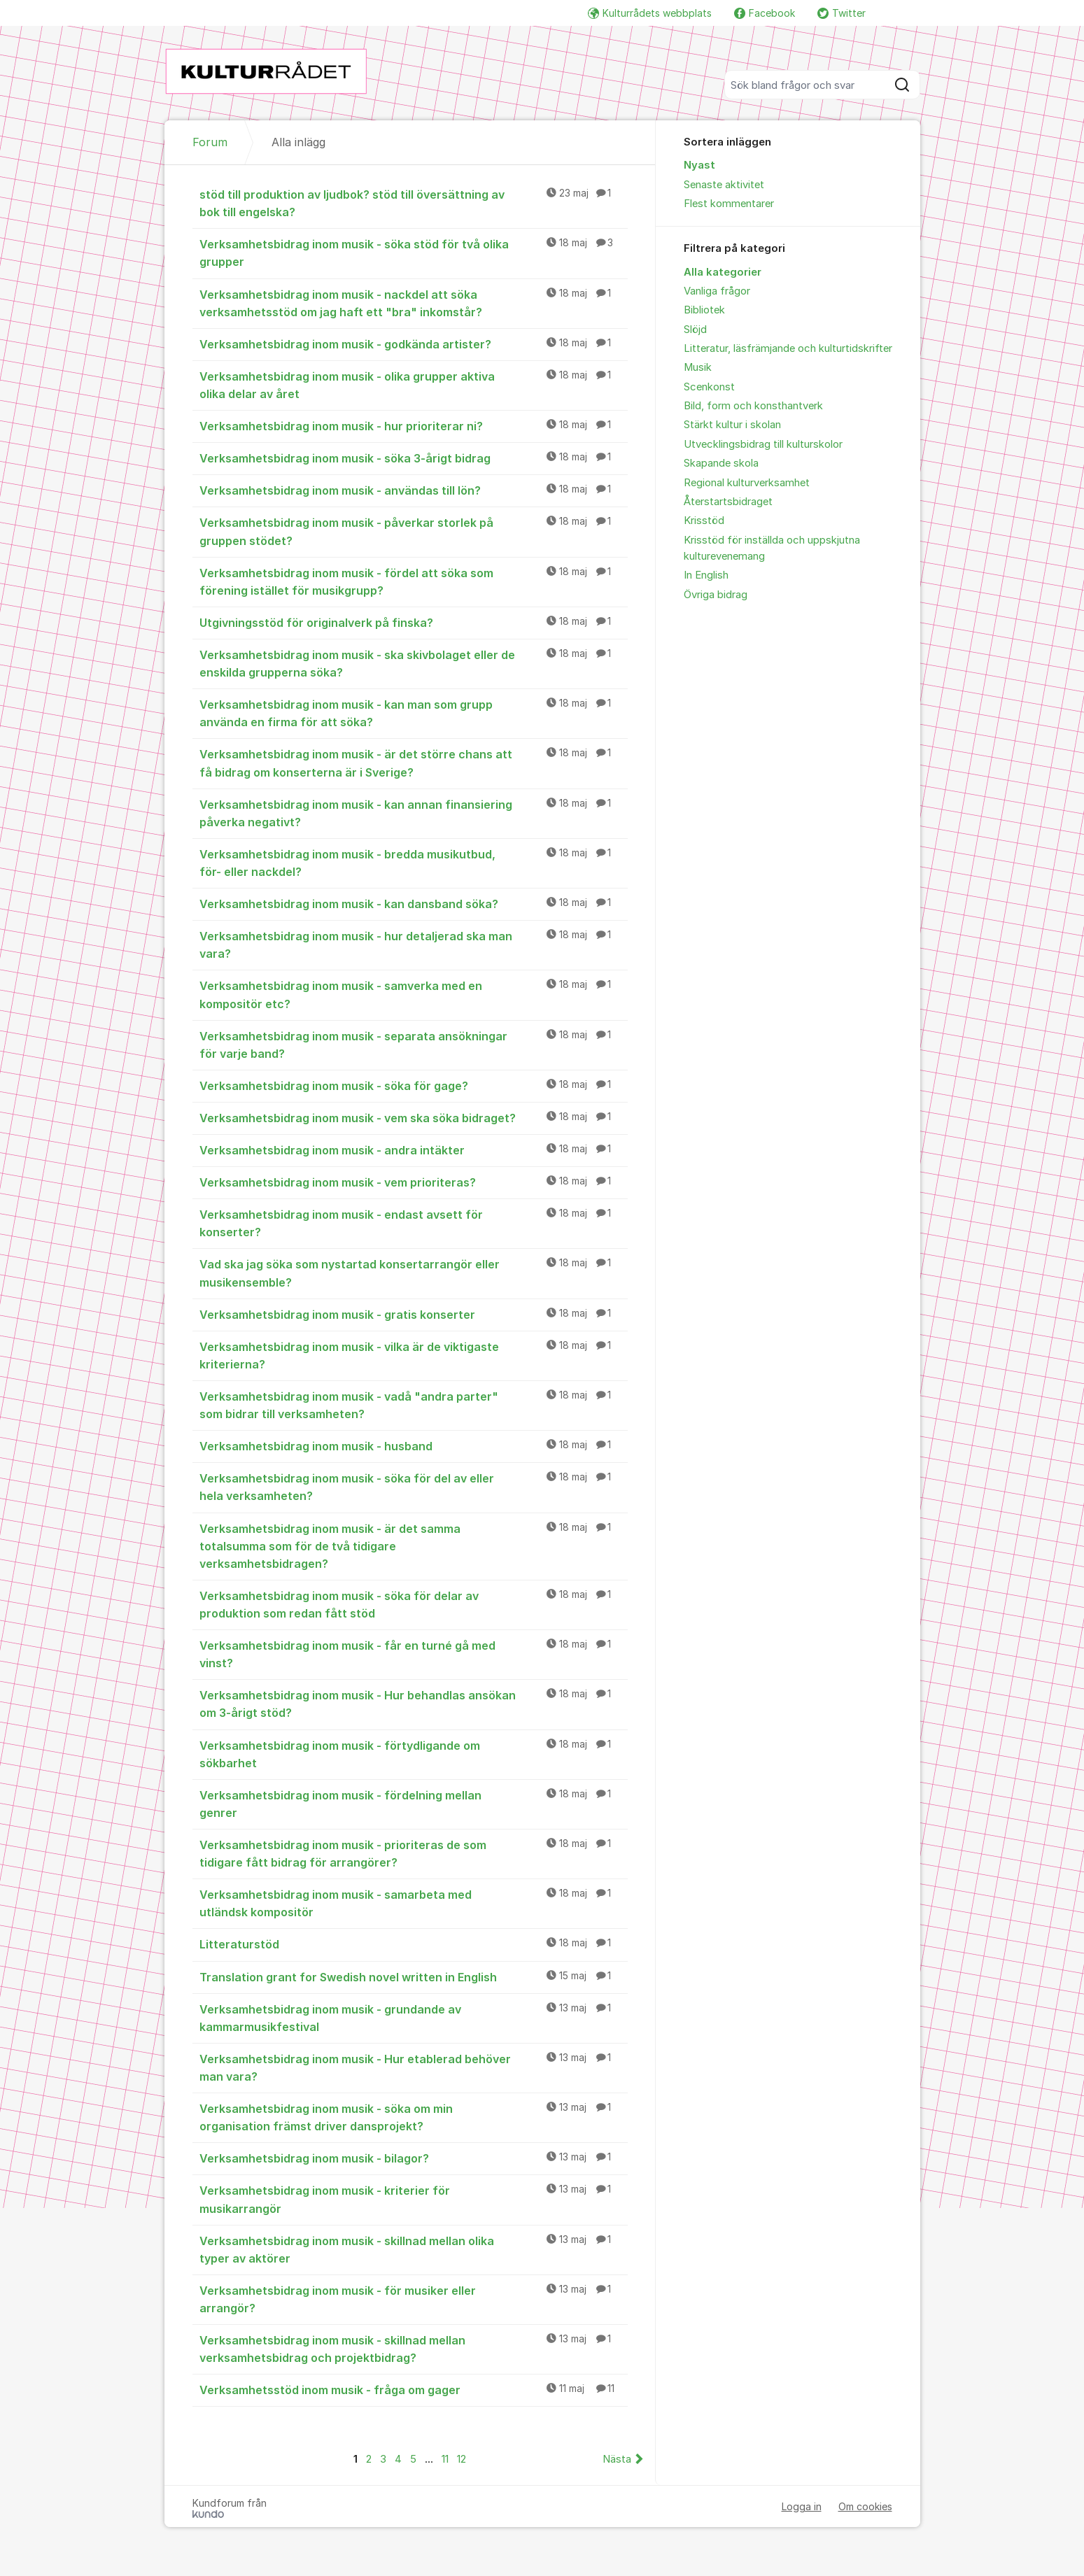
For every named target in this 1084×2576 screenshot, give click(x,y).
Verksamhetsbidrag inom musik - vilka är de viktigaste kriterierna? (413, 1354)
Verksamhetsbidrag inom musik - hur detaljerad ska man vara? (413, 944)
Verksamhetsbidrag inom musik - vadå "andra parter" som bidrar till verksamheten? (413, 1404)
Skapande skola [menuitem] (721, 463)
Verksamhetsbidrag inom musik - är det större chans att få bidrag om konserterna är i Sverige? (413, 762)
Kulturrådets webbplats (650, 13)
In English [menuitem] (706, 575)
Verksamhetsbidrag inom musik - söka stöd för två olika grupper (413, 252)
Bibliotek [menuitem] (704, 310)
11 (445, 2459)
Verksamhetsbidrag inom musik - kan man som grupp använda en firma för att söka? (413, 712)
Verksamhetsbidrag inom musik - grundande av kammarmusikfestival (413, 2017)
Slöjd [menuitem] (695, 329)
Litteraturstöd (413, 1943)
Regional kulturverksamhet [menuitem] (747, 482)
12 (461, 2459)
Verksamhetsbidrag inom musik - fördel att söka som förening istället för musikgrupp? (413, 581)
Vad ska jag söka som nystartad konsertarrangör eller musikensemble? (413, 1272)
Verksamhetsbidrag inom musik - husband (413, 1445)
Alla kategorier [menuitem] (722, 272)
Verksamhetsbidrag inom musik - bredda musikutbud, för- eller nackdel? (413, 862)
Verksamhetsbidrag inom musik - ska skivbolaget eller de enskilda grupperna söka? (413, 662)
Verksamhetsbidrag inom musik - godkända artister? (413, 343)
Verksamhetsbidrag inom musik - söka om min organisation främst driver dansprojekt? (413, 2116)
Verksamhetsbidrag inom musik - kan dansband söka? (413, 903)
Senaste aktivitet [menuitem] (724, 184)
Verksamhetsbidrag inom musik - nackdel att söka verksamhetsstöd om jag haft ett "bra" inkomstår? (413, 302)
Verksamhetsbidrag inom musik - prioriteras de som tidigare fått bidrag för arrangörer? (413, 1853)
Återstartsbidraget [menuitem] (728, 501)
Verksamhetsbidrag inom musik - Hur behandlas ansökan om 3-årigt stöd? (413, 1703)
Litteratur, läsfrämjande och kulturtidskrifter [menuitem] (788, 348)
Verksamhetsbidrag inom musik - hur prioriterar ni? (413, 425)
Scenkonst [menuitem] (709, 387)
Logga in (802, 2506)
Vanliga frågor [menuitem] (717, 291)
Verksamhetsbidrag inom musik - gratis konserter (413, 1314)
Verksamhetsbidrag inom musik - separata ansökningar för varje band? (413, 1044)
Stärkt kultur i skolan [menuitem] (732, 424)
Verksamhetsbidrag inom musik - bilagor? (413, 2157)
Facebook (764, 13)
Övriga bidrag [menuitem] (715, 594)
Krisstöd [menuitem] (704, 520)
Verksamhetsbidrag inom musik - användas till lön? (413, 489)
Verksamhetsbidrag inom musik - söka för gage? (413, 1085)
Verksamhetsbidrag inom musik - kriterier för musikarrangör (413, 2198)
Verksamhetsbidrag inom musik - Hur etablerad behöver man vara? (413, 2067)
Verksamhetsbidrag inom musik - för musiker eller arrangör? (413, 2298)
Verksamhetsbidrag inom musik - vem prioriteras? (413, 1181)
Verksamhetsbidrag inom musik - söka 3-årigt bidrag (413, 457)
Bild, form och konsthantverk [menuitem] (753, 405)
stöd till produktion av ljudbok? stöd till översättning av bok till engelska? (413, 202)
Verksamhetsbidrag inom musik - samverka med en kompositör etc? (413, 993)
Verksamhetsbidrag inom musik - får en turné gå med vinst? (413, 1653)
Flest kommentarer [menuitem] (729, 203)
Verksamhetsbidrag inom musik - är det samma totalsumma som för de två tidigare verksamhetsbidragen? (413, 1545)
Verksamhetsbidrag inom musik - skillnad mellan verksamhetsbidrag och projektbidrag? (413, 2348)
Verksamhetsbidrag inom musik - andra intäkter (413, 1149)
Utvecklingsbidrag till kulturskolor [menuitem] (763, 444)
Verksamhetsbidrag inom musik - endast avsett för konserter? (413, 1222)
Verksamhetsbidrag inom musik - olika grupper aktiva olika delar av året (413, 384)
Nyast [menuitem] (699, 165)
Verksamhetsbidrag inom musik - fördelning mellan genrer (413, 1803)
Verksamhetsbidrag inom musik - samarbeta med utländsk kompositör (413, 1902)
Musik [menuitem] (698, 367)
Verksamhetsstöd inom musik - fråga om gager (413, 2389)
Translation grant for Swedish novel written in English (413, 1976)
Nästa (617, 2459)
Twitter (841, 13)
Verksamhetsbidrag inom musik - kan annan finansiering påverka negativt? (413, 812)
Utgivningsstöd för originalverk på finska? (413, 622)
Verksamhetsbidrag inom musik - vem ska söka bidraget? (413, 1117)
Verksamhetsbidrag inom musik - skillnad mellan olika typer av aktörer (413, 2248)
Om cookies (865, 2506)
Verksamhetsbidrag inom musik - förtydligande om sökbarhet (413, 1753)
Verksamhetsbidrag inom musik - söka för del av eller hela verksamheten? (413, 1486)
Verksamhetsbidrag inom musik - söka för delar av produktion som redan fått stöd (413, 1603)
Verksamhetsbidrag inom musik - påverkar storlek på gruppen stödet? (413, 530)
